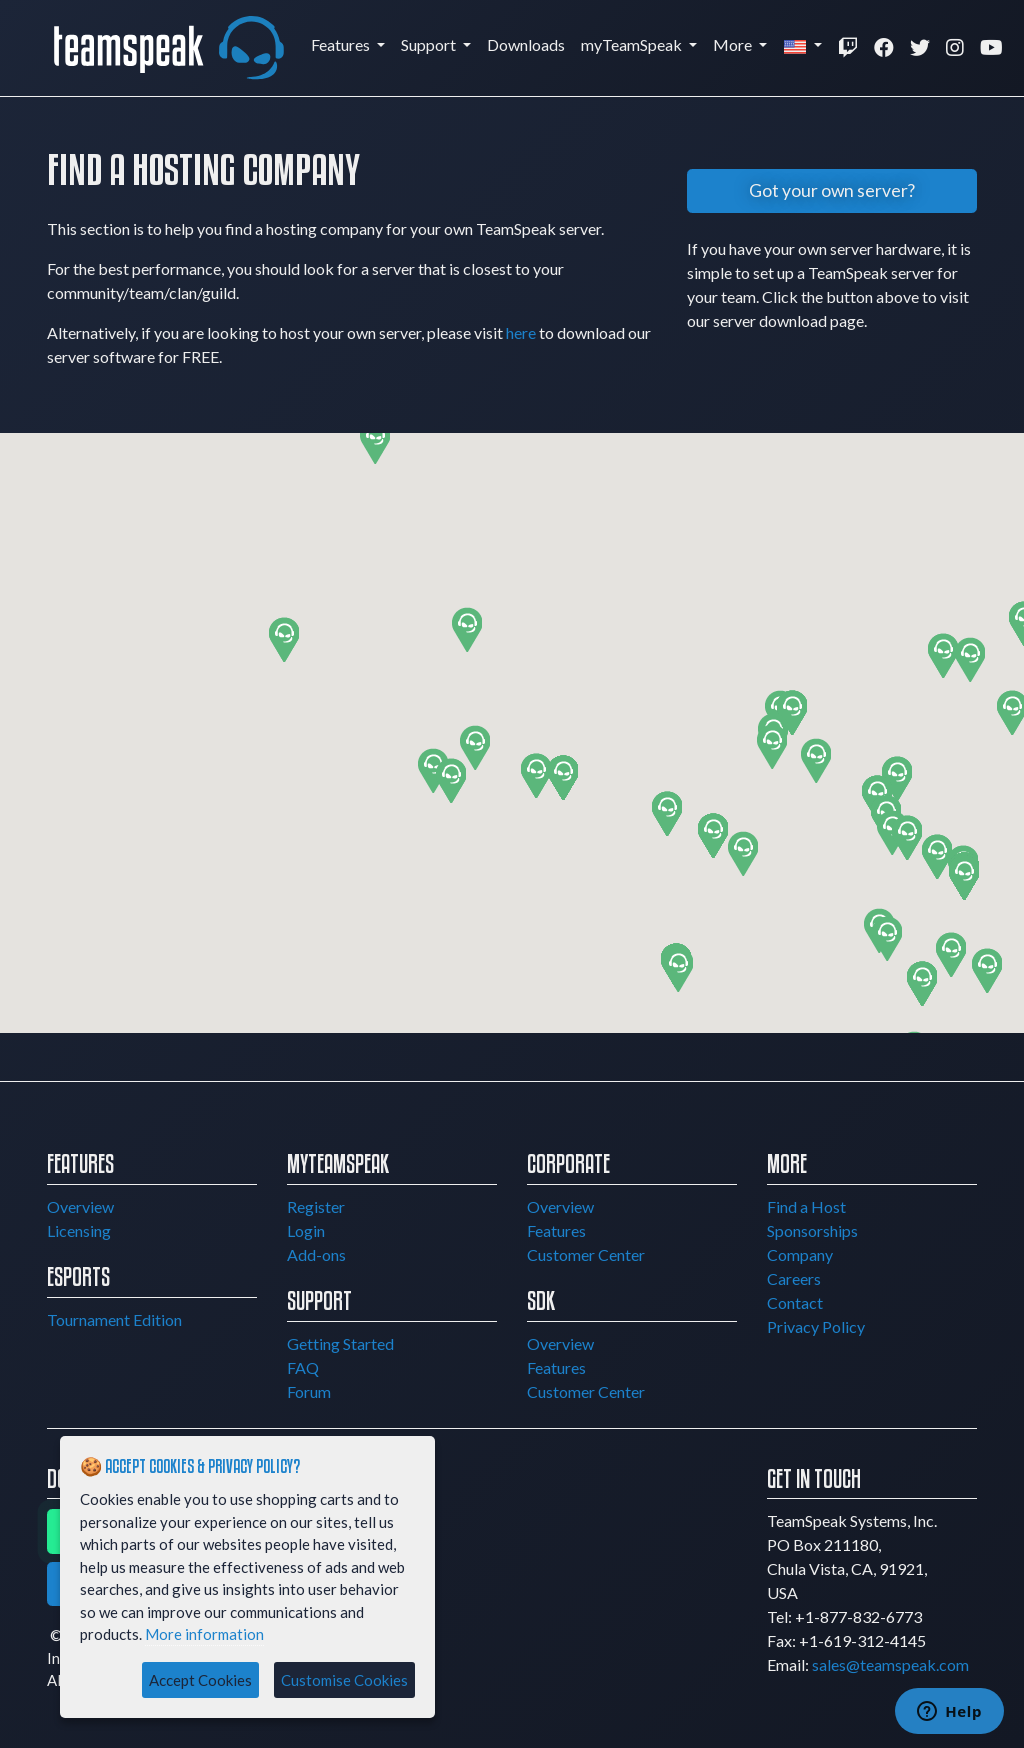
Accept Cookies (200, 1680)
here (521, 332)
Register (316, 1206)
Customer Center (586, 1254)
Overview (80, 1206)
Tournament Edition (114, 1319)
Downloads (526, 44)
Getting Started (340, 1343)
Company (800, 1254)
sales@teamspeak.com (890, 1664)
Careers (794, 1278)
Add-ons (316, 1254)
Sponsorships (812, 1230)
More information (204, 1634)
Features (342, 44)
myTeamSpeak (633, 44)
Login (306, 1230)
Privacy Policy (816, 1326)
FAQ (303, 1367)
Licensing (79, 1230)
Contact (795, 1302)
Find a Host (806, 1206)
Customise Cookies (344, 1680)
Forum (309, 1391)
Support (430, 44)
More (734, 44)
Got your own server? (832, 190)
